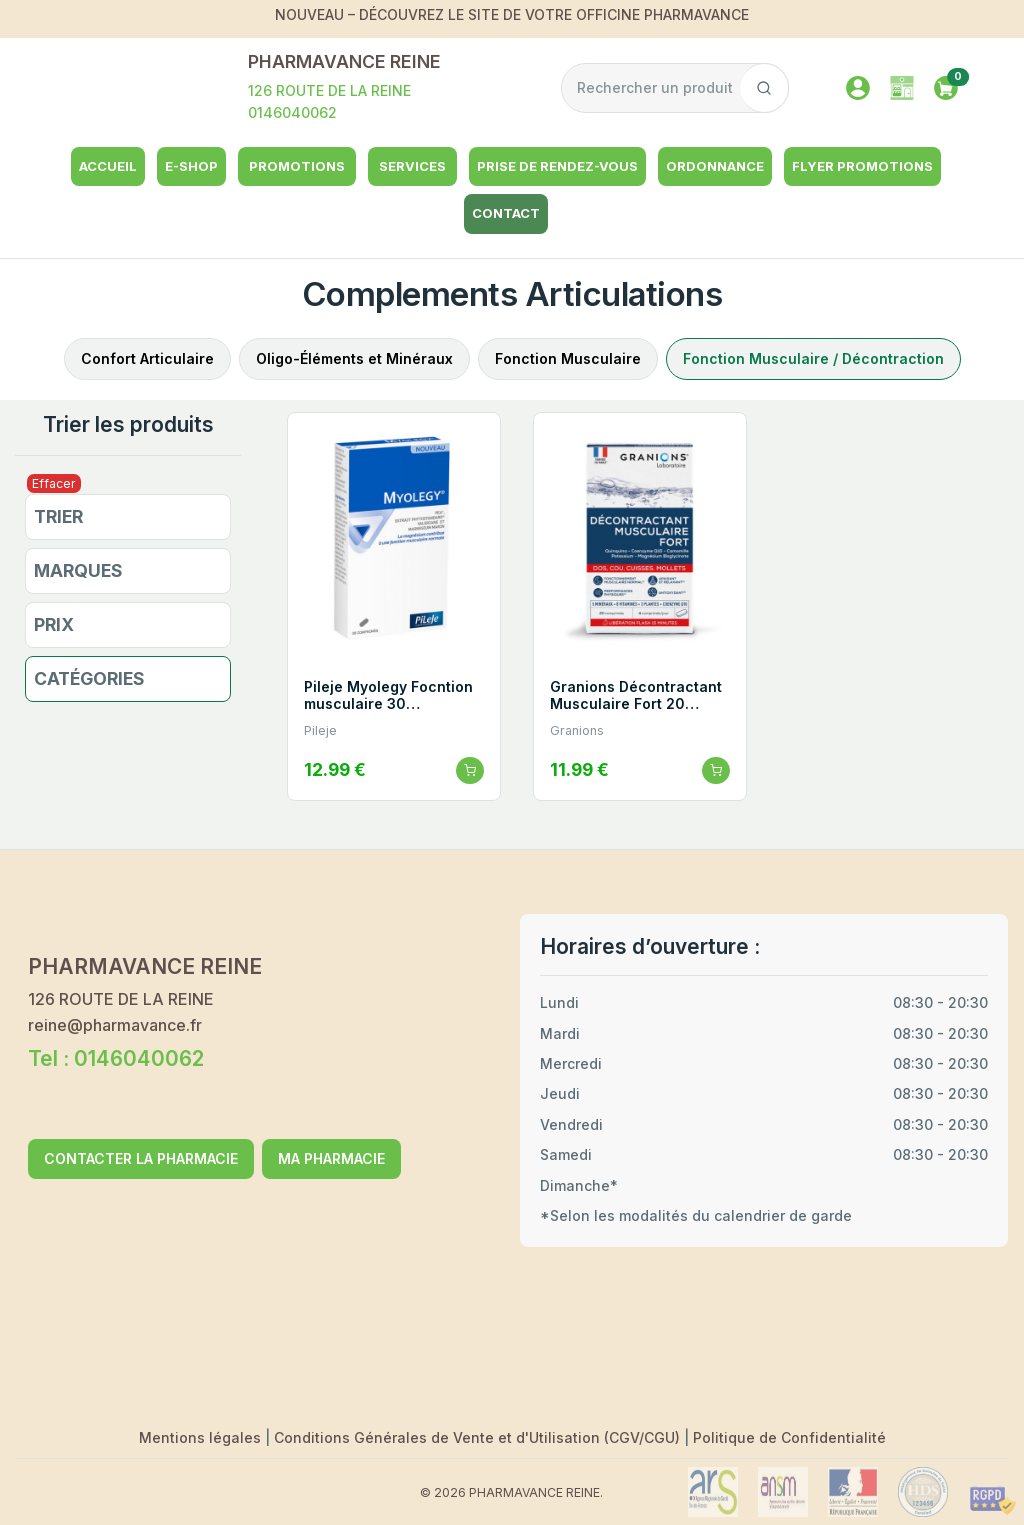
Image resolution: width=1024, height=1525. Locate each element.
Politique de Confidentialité (789, 1437)
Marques (78, 570)
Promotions (297, 166)
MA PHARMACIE (331, 1158)
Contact (506, 213)
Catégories (89, 678)
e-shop (191, 166)
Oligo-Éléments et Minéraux (354, 358)
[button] (946, 85)
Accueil (108, 166)
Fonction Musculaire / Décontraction (813, 358)
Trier (58, 516)
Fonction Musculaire (568, 358)
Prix (54, 624)
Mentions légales (202, 1437)
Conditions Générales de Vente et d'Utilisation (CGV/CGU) (479, 1437)
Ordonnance (715, 166)
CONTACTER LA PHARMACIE (141, 1158)
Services (412, 166)
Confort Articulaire (147, 358)
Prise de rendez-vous (557, 166)
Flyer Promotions (862, 166)
